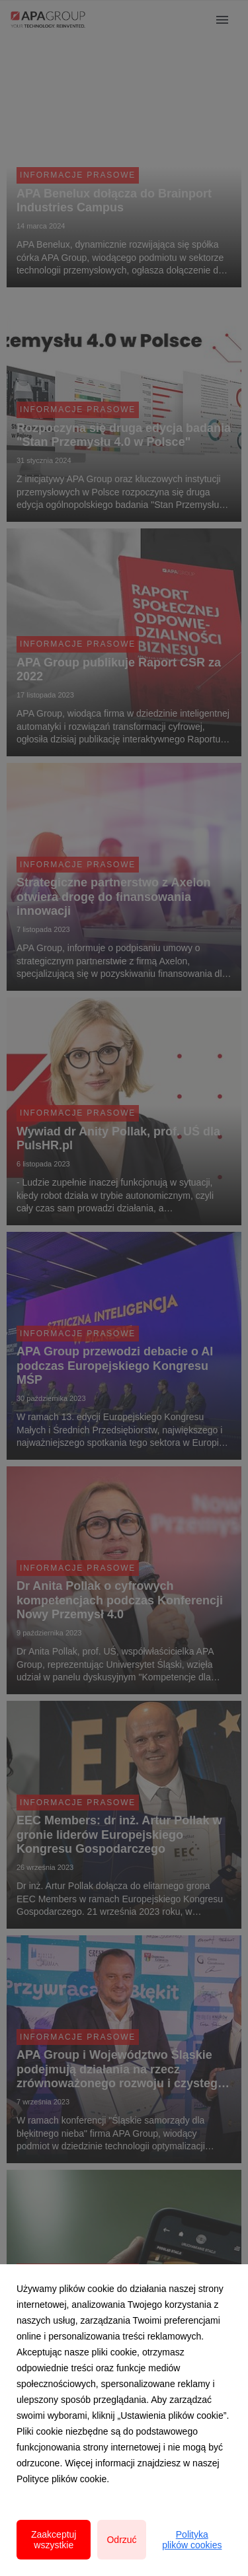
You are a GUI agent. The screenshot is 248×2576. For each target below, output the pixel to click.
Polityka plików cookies (192, 2539)
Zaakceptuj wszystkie (53, 2539)
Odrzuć (121, 2539)
